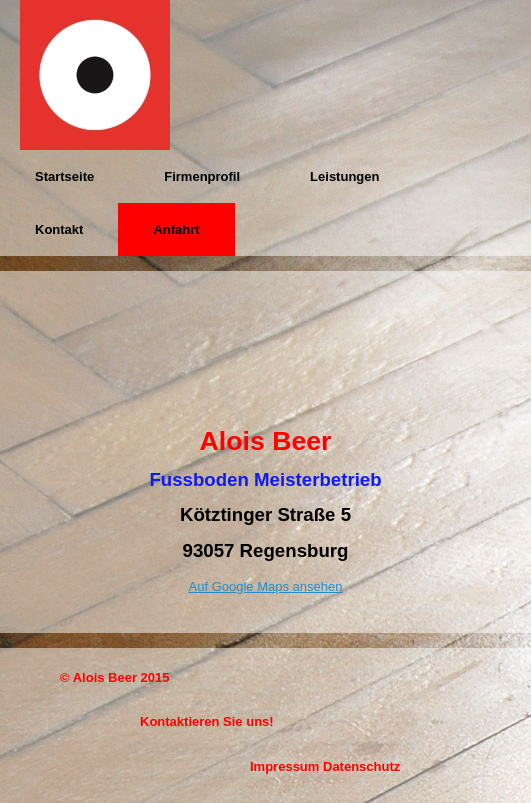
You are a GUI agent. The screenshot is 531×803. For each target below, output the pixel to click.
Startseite (64, 176)
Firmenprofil (202, 176)
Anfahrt (176, 229)
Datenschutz (361, 766)
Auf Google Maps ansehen (266, 586)
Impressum (284, 766)
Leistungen (344, 176)
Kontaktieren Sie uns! (207, 721)
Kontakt (59, 229)
